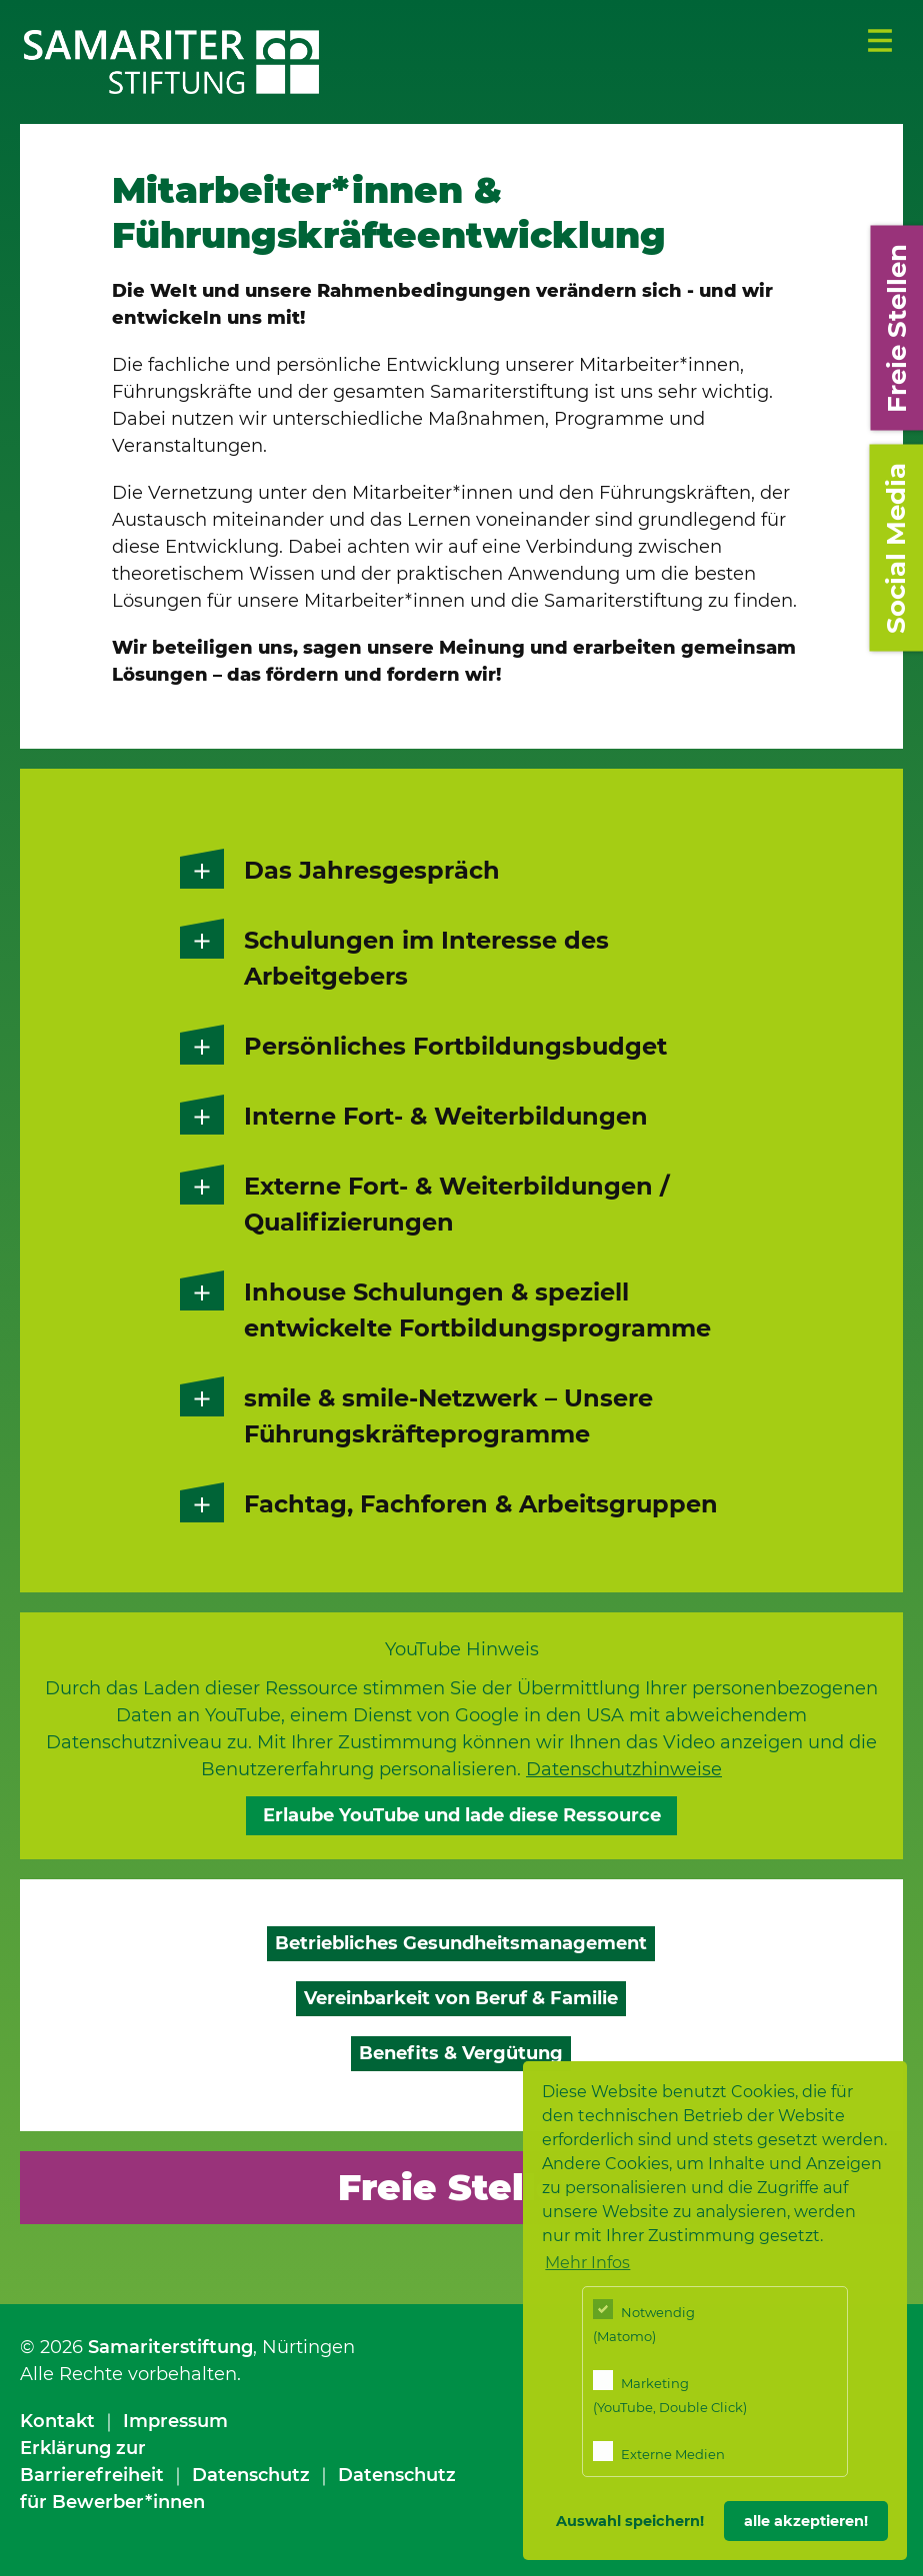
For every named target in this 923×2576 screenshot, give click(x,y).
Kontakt (57, 2421)
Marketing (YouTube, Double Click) (670, 2392)
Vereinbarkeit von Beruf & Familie (461, 1998)
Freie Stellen (461, 2187)
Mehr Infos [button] (587, 2262)
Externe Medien (659, 2451)
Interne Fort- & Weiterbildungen (446, 1116)
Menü (880, 41)
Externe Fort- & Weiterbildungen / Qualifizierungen (456, 1204)
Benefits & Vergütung (461, 2053)
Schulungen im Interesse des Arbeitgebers (426, 958)
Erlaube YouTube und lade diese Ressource (462, 1815)
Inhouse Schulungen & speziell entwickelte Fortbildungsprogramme (477, 1310)
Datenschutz (251, 2475)
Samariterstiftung (170, 2347)
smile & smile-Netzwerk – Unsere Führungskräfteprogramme (448, 1415)
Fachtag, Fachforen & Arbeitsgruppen (481, 1503)
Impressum (175, 2421)
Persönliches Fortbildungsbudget (455, 1046)
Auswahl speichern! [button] (630, 2521)
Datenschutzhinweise (624, 1769)
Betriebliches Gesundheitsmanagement (461, 1943)
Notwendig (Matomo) (644, 2321)
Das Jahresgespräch (372, 870)
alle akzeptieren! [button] (806, 2521)
